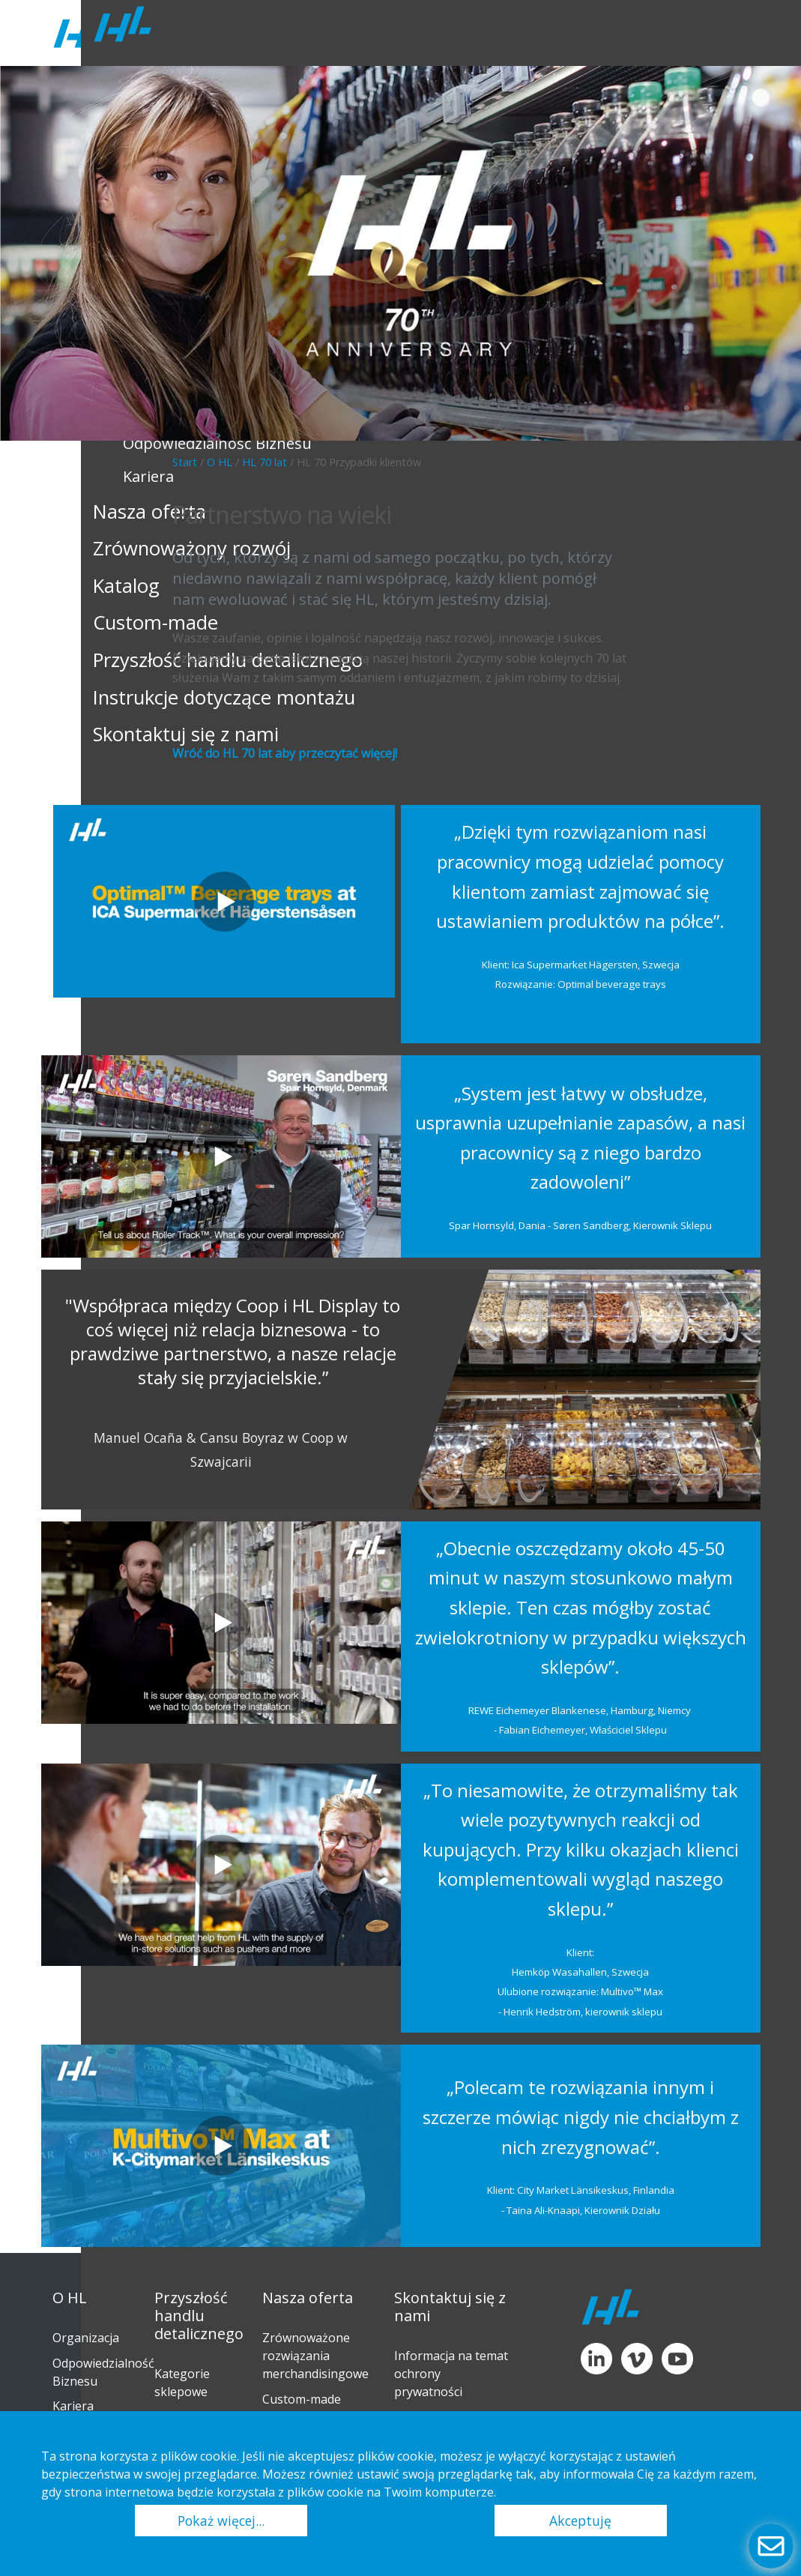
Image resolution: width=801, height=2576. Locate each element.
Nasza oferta (307, 2298)
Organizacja (85, 2337)
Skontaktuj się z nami (450, 2307)
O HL (219, 462)
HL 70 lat (264, 462)
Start (184, 462)
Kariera (73, 2406)
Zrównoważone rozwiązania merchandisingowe (315, 2355)
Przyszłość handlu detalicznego (199, 2316)
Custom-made (301, 2399)
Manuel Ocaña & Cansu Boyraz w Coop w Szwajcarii (221, 1450)
